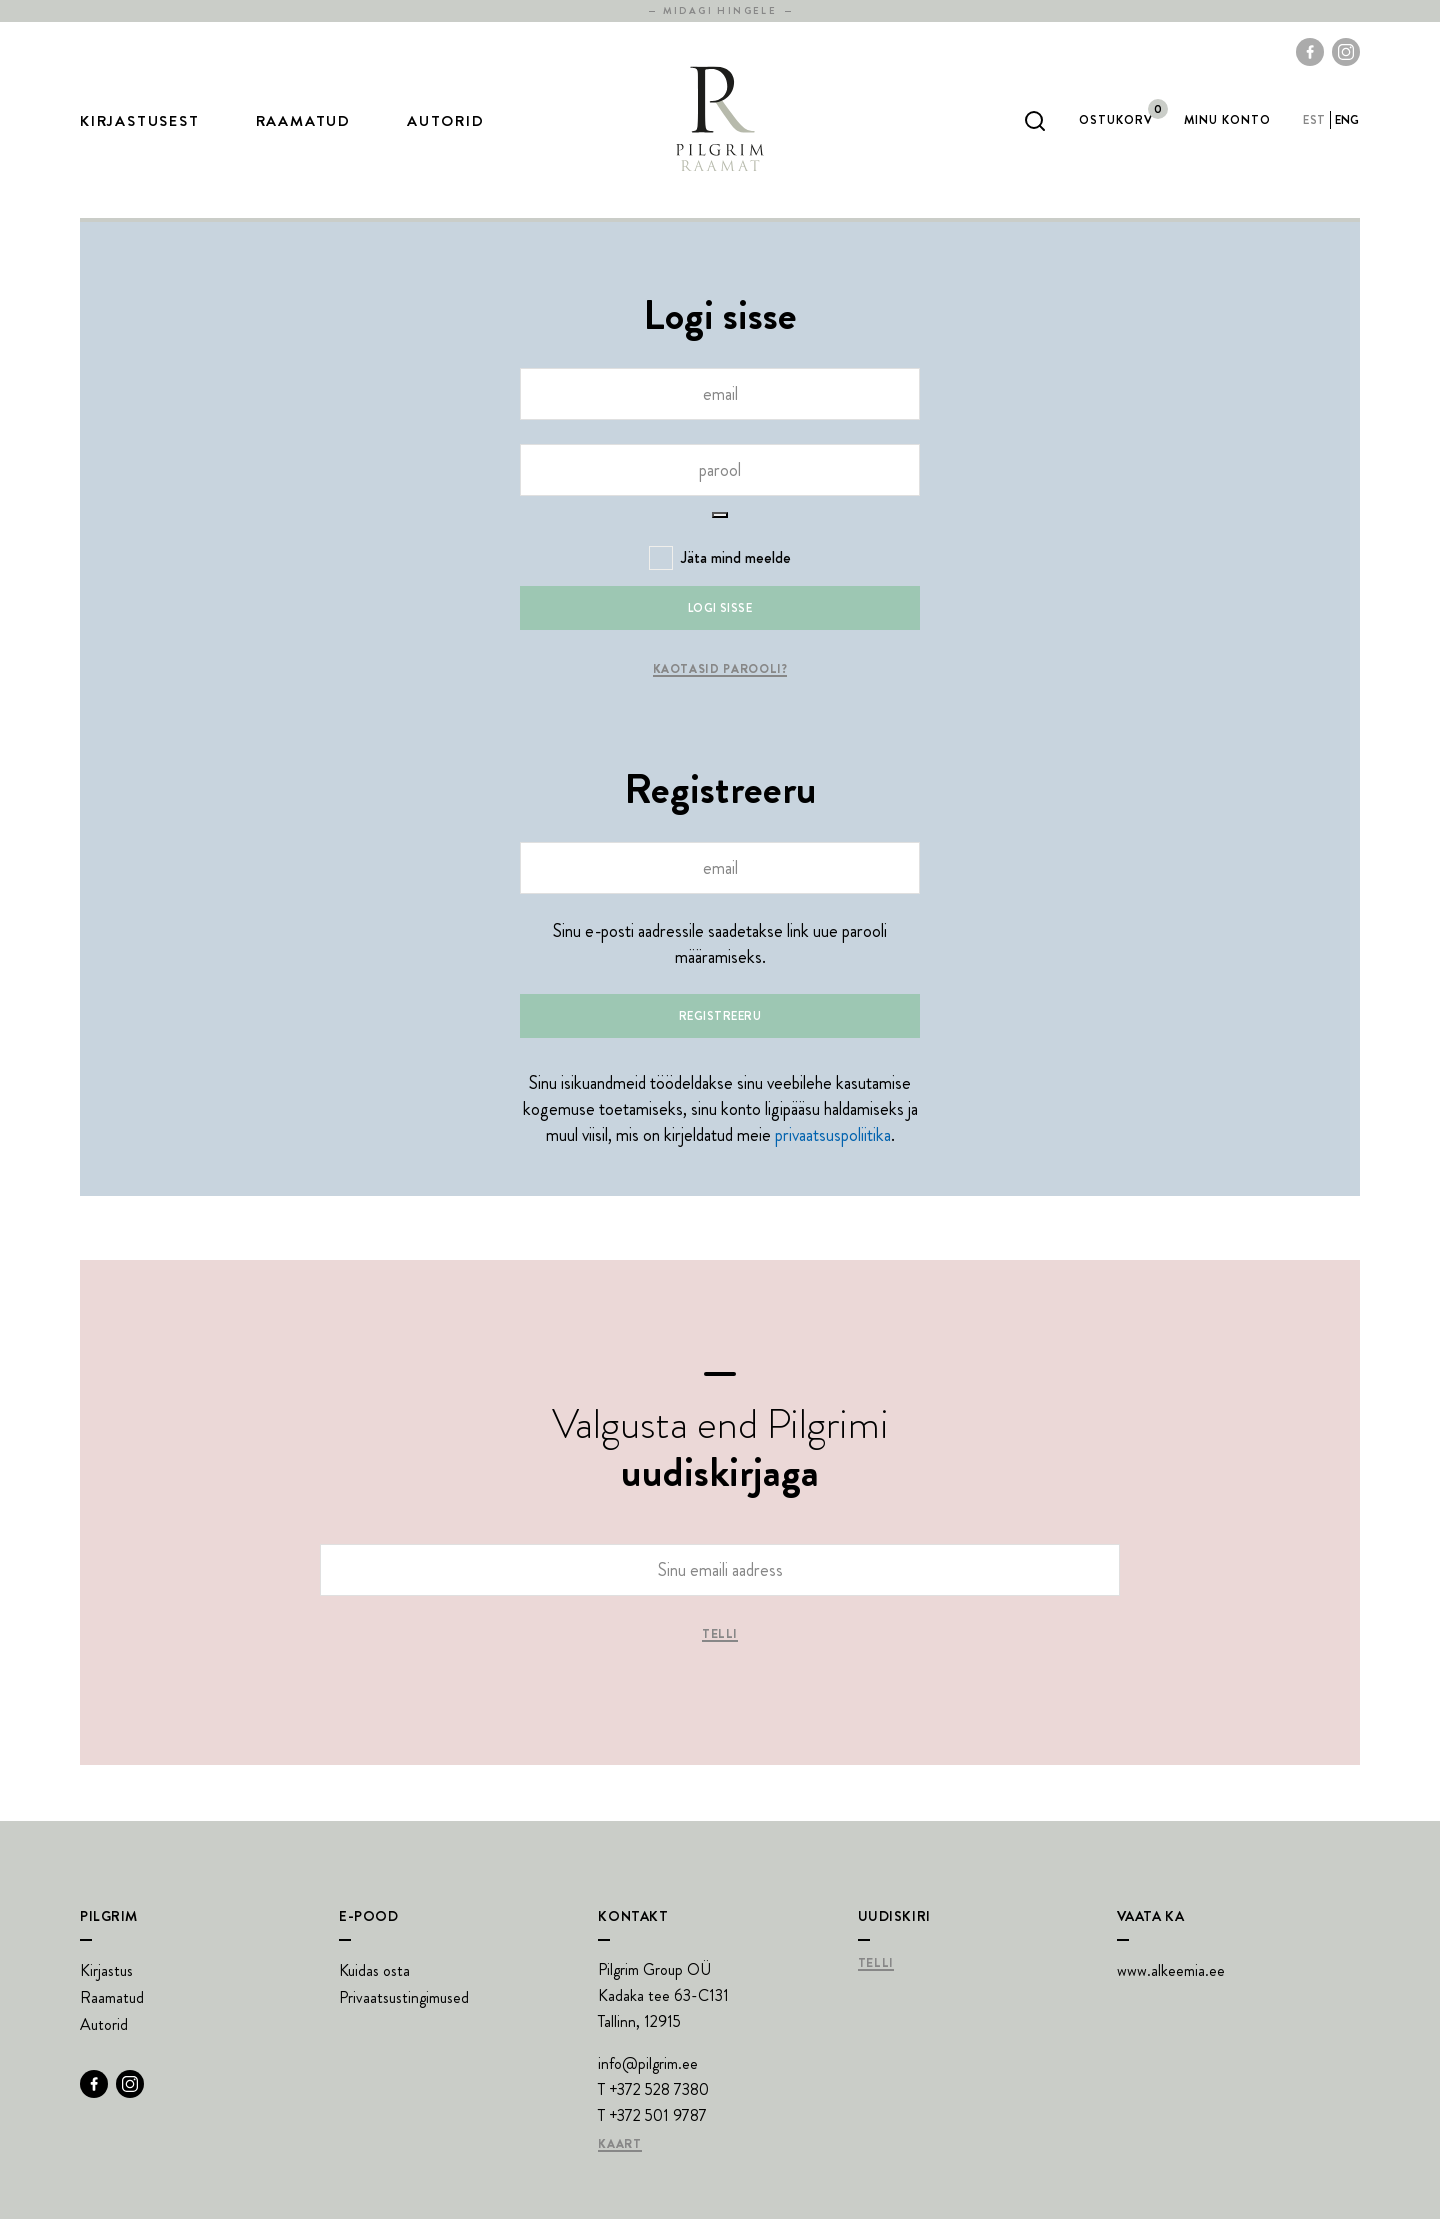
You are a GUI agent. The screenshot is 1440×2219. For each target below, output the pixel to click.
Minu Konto (1227, 120)
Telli (720, 1635)
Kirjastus (106, 1970)
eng (1347, 120)
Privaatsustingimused (404, 1997)
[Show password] (720, 515)
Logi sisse (720, 608)
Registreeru (720, 1016)
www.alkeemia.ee (1171, 1970)
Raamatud (303, 121)
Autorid (446, 121)
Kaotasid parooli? (720, 670)
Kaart (619, 2145)
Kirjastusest (140, 121)
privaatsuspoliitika (833, 1135)
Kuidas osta (374, 1970)
